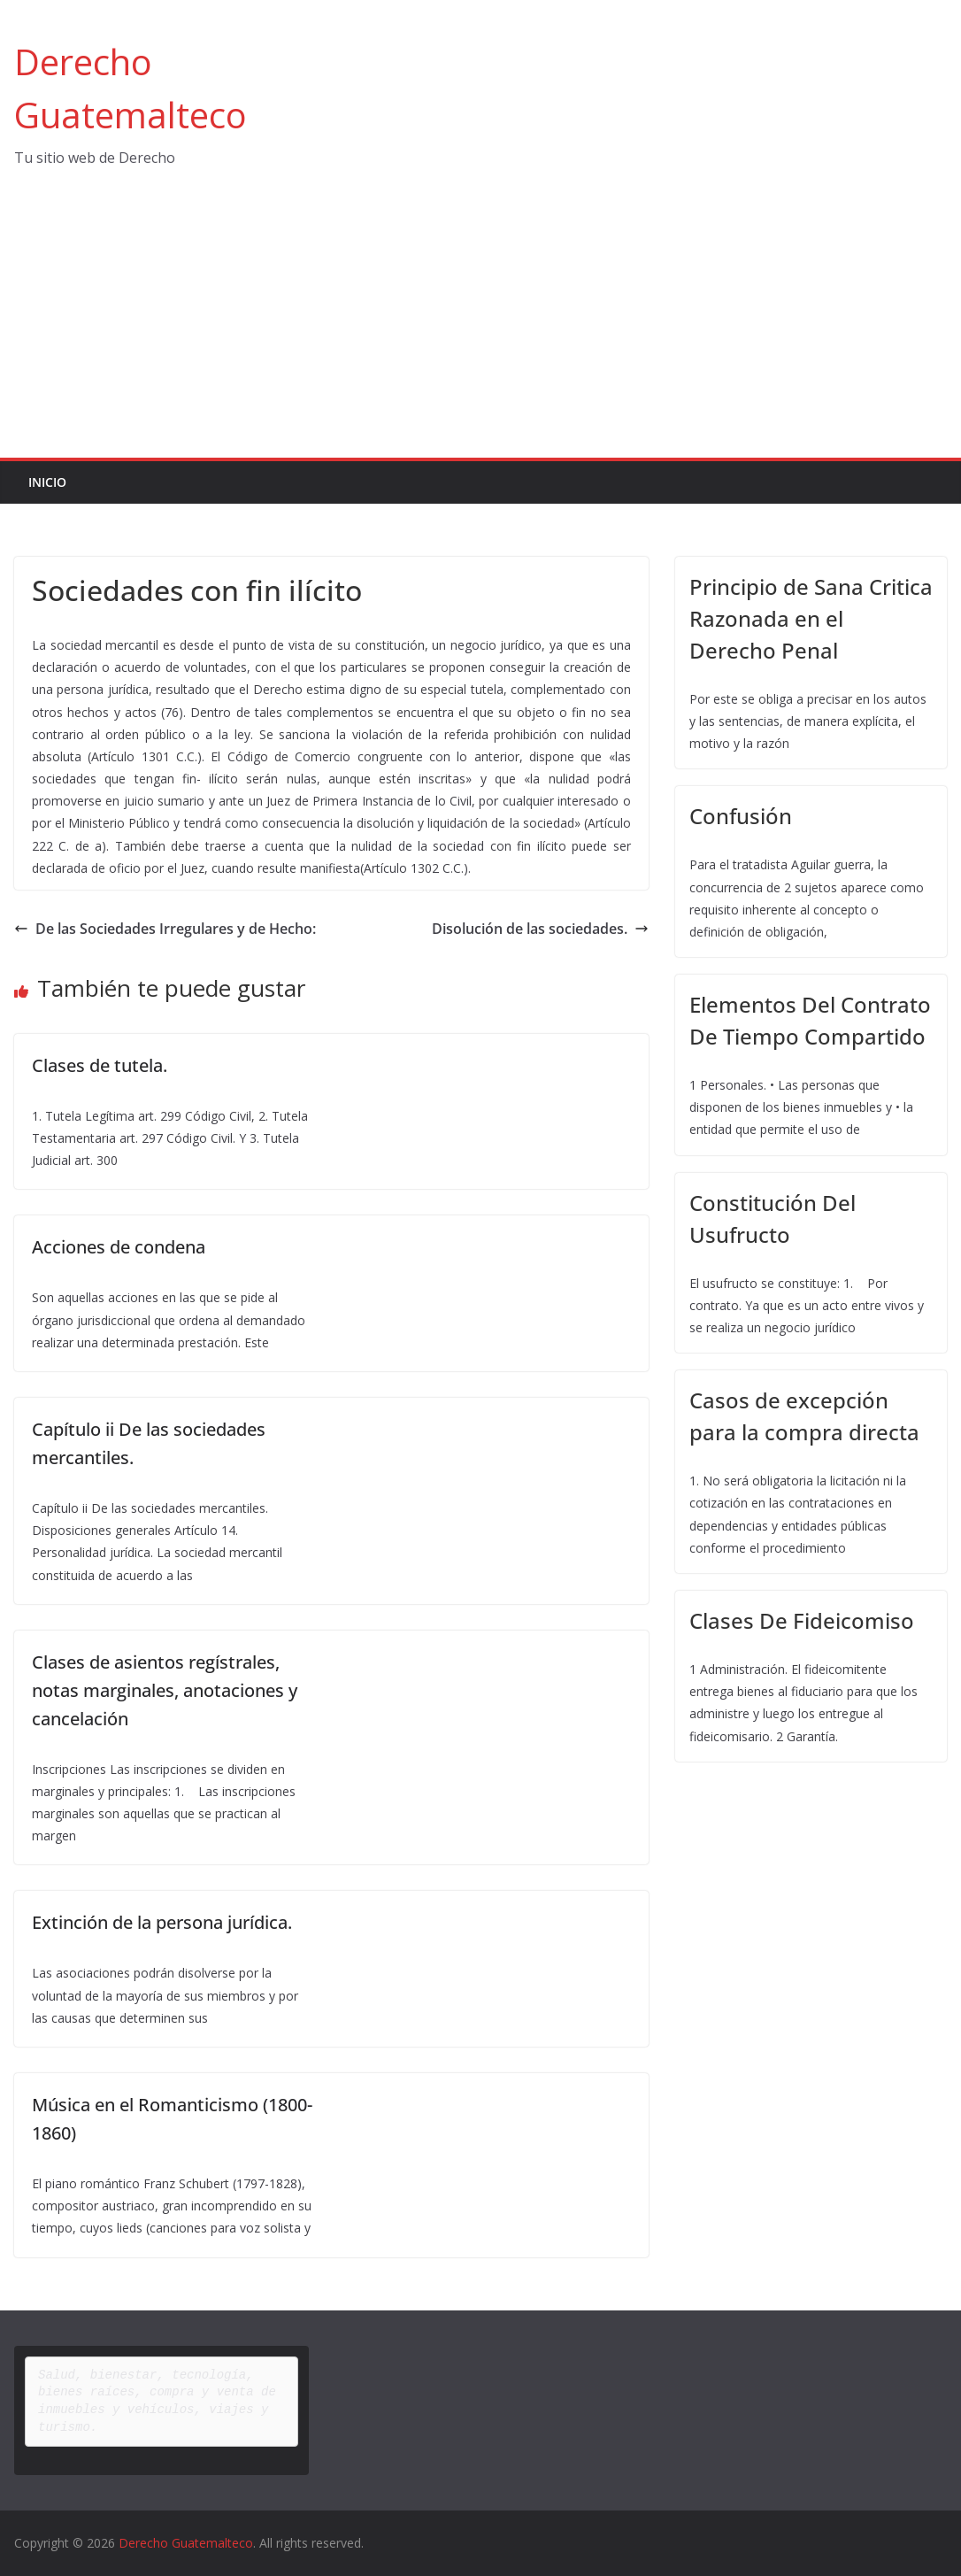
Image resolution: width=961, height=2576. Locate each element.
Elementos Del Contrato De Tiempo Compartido (810, 1020)
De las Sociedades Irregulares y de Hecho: (165, 928)
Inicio (47, 482)
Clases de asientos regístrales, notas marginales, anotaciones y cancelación (164, 1690)
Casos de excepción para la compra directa (804, 1415)
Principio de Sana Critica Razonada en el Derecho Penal (811, 618)
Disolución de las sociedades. (540, 928)
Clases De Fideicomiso (801, 1620)
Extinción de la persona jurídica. (162, 1922)
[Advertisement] (480, 325)
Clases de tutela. (99, 1065)
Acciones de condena (118, 1247)
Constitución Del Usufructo (772, 1218)
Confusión (740, 815)
